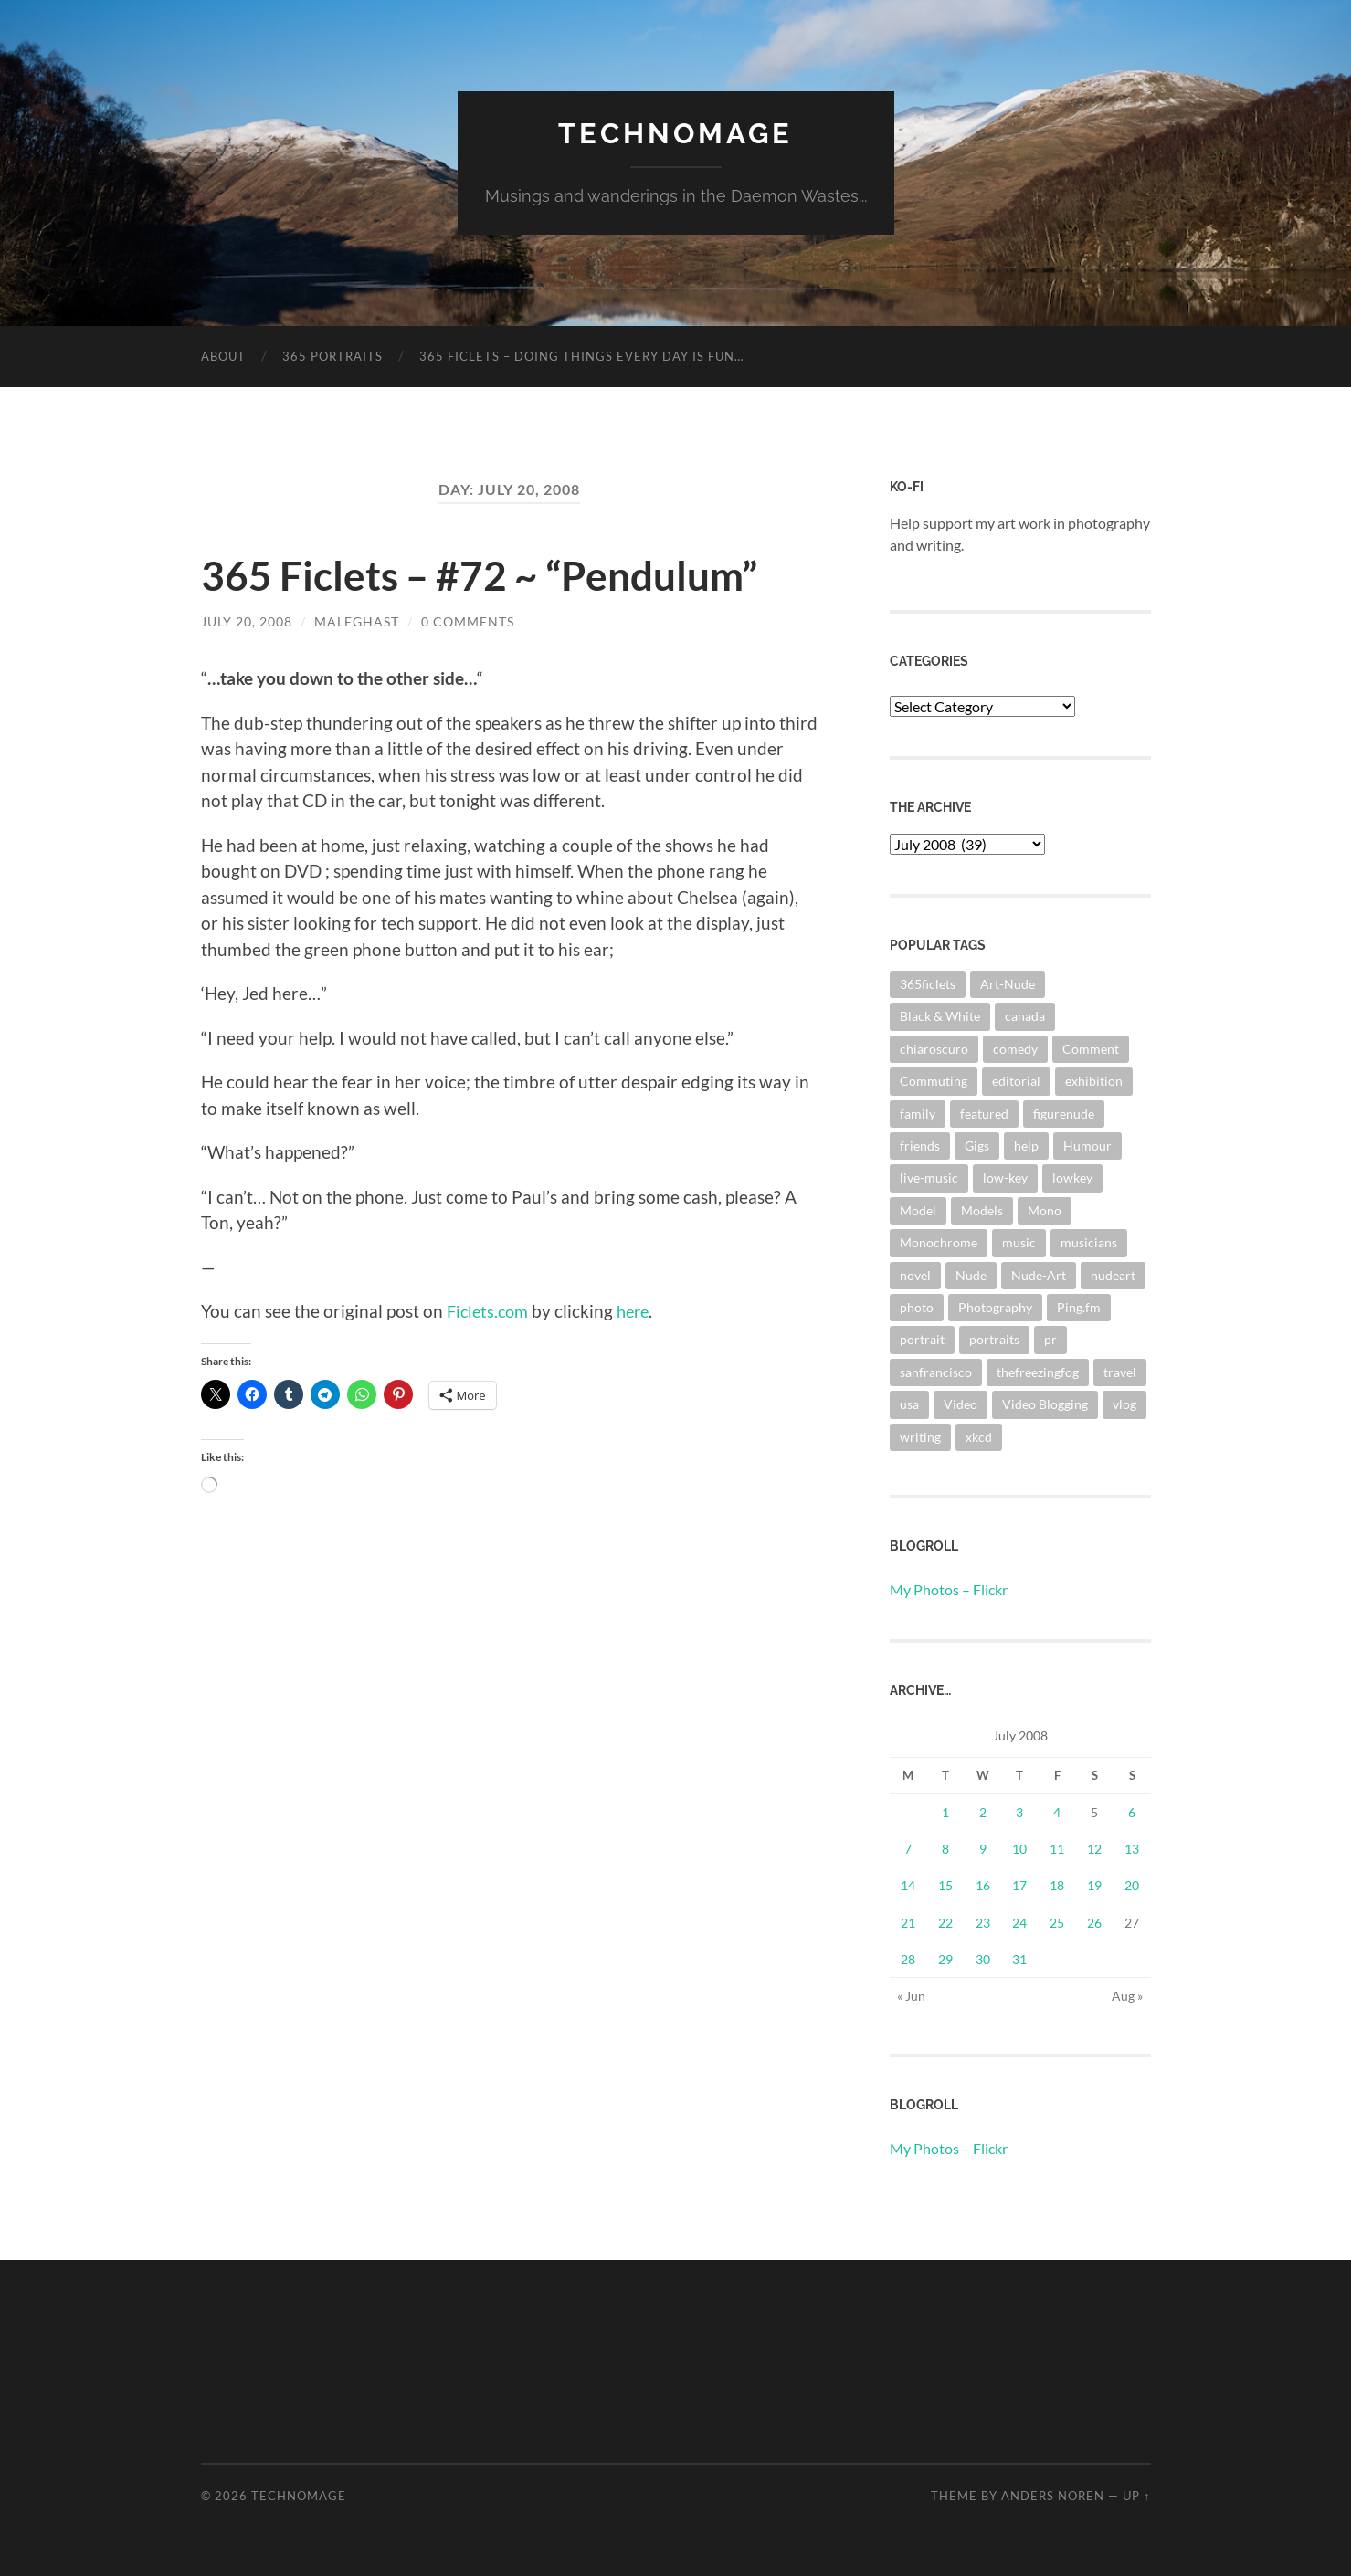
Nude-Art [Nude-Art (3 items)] (1038, 1274)
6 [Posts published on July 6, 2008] (1131, 1811)
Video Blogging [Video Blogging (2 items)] (1045, 1404)
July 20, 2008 (246, 620)
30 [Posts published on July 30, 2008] (983, 1958)
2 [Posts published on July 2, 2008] (983, 1811)
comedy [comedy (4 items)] (1015, 1048)
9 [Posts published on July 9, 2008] (983, 1848)
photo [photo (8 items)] (917, 1306)
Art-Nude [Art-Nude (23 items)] (1007, 983)
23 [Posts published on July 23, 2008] (983, 1921)
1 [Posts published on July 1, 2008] (945, 1811)
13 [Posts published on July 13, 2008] (1131, 1848)
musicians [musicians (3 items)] (1089, 1242)
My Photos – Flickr (949, 1588)
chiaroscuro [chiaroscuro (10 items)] (934, 1048)
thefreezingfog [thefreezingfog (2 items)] (1038, 1371)
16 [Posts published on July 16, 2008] (983, 1885)
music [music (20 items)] (1019, 1242)
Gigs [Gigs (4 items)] (977, 1144)
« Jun (911, 1995)
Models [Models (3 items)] (982, 1209)
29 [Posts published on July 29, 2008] (945, 1958)
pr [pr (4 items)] (1050, 1339)
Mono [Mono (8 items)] (1044, 1209)
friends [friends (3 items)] (920, 1144)
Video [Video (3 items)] (960, 1404)
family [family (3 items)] (917, 1112)
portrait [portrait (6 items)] (922, 1339)
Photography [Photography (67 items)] (995, 1306)
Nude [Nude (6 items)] (971, 1274)
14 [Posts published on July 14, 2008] (908, 1885)
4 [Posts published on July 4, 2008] (1057, 1811)
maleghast (356, 620)
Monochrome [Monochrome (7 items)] (938, 1242)
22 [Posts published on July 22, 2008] (945, 1921)
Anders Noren (1052, 2494)
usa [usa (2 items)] (909, 1404)
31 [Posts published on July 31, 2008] (1019, 1958)
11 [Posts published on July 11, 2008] (1057, 1848)
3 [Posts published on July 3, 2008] (1019, 1811)
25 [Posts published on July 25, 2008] (1057, 1921)
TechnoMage (676, 133)
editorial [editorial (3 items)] (1016, 1080)
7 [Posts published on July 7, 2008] (908, 1848)
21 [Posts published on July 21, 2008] (908, 1921)
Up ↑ (1136, 2494)
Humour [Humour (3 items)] (1087, 1144)
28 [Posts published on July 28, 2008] (908, 1958)
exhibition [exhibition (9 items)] (1094, 1080)
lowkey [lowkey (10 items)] (1072, 1177)
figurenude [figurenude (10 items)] (1063, 1112)
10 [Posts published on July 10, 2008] (1019, 1848)
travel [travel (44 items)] (1119, 1371)
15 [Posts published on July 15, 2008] (945, 1885)
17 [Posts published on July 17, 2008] (1019, 1885)
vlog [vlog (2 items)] (1124, 1404)
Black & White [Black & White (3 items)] (940, 1016)
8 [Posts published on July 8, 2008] (945, 1848)
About (223, 355)
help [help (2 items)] (1026, 1144)
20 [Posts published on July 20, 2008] (1131, 1885)
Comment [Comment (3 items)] (1090, 1048)
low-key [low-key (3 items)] (1005, 1177)
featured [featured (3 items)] (984, 1112)
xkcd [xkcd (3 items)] (979, 1436)
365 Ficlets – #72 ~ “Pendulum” (485, 574)
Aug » (1127, 1995)
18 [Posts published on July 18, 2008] (1057, 1885)
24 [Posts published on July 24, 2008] (1019, 1921)
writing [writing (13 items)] (920, 1436)
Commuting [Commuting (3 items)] (933, 1080)
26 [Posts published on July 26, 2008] (1094, 1921)
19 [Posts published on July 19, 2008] (1094, 1885)
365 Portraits (332, 355)
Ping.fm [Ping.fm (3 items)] (1079, 1306)
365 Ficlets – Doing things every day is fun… (581, 355)
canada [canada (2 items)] (1025, 1016)
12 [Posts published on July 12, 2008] (1094, 1848)
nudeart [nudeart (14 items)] (1113, 1274)
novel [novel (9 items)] (915, 1274)
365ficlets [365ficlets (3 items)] (927, 983)
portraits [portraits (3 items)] (994, 1339)
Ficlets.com (490, 1310)
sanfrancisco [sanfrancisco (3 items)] (936, 1371)
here (640, 1310)
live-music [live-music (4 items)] (929, 1177)
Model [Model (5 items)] (918, 1209)
